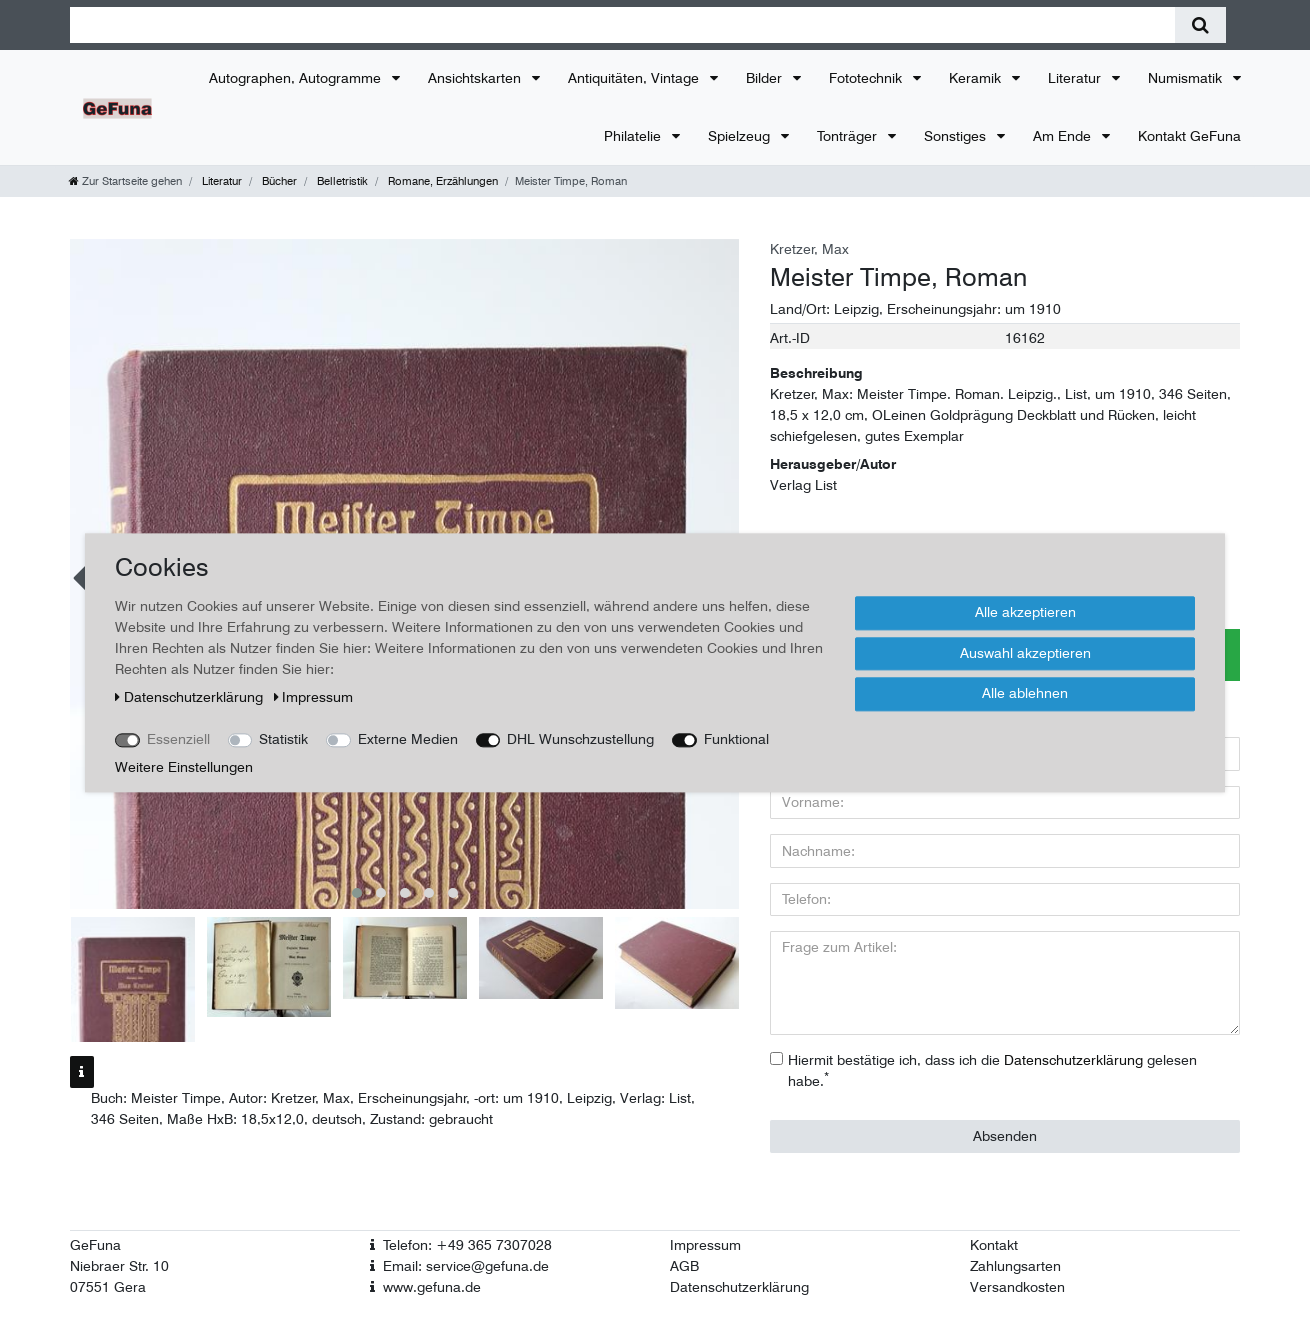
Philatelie (634, 136)
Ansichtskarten (476, 78)
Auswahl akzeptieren (1025, 653)
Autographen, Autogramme (297, 78)
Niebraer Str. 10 (119, 1266)
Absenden (1005, 1136)
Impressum (705, 1245)
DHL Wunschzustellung (580, 739)
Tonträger (849, 136)
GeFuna (95, 1245)
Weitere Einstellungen (184, 767)
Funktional (736, 739)
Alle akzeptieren (1025, 612)
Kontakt (994, 1245)
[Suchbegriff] (622, 25)
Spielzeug (741, 136)
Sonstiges (957, 136)
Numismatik (1187, 78)
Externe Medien (408, 739)
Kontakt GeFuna (1189, 136)
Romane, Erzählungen (441, 181)
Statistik (283, 739)
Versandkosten (1017, 1287)
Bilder (766, 78)
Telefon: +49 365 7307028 (467, 1245)
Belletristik (341, 181)
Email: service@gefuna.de (466, 1266)
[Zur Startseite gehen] (125, 181)
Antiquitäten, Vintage (635, 78)
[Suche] (1200, 25)
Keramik (977, 78)
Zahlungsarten (1015, 1266)
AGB (684, 1266)
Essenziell (178, 739)
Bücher (278, 181)
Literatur (1076, 78)
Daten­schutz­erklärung (191, 697)
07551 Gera (108, 1287)
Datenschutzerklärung (739, 1287)
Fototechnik (867, 78)
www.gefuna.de (432, 1287)
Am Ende (1064, 136)
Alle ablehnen (1025, 693)
